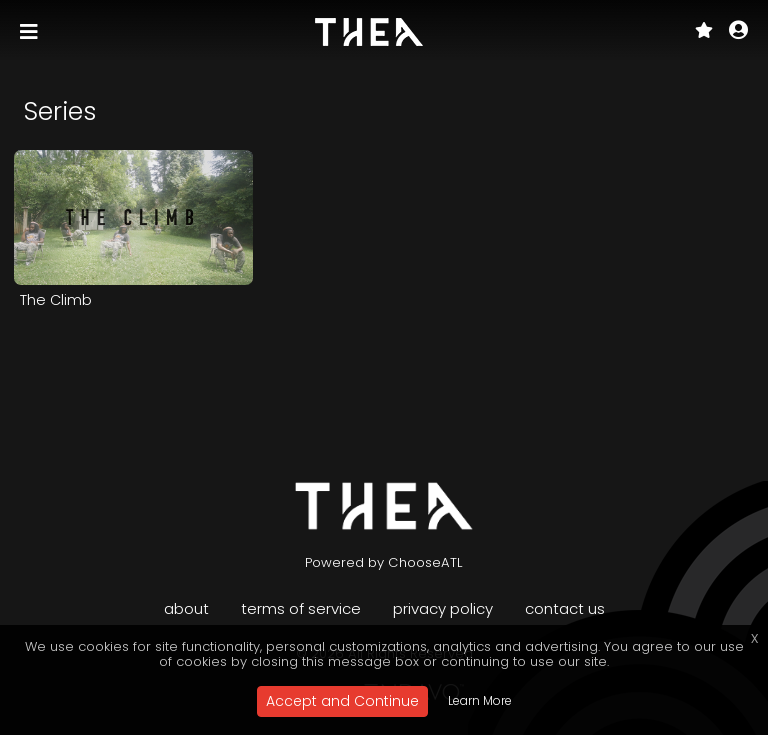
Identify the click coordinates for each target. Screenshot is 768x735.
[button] (738, 32)
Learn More (480, 700)
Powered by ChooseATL (384, 562)
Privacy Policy (443, 608)
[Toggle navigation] (31, 32)
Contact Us (565, 608)
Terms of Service (301, 608)
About (186, 608)
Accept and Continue (342, 701)
